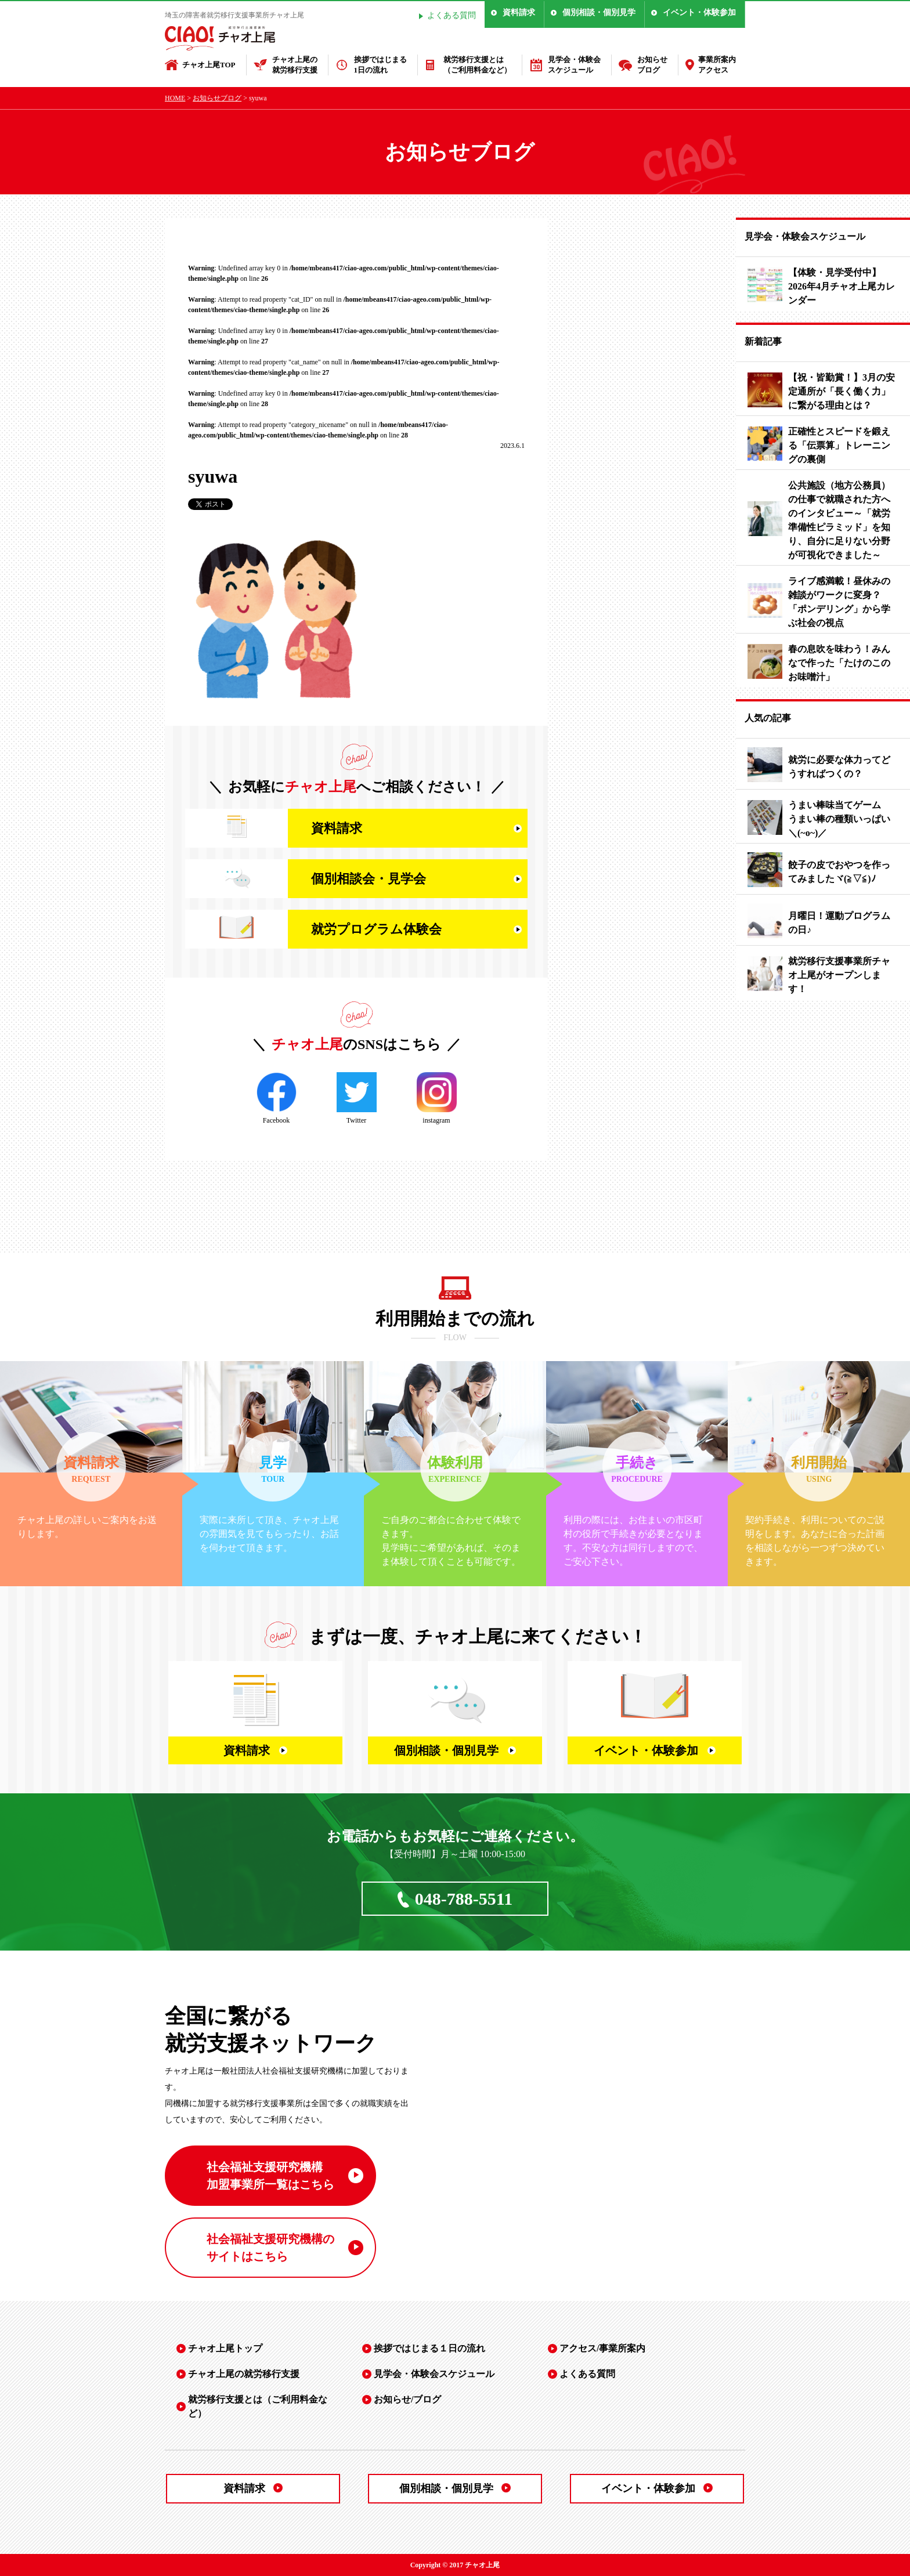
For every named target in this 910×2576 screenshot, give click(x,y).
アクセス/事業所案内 (602, 2348)
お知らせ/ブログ (407, 2399)
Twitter (357, 1098)
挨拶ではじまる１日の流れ (429, 2348)
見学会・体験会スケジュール (574, 64)
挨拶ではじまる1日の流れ (380, 64)
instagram (437, 1098)
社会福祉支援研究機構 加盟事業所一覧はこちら (270, 2176)
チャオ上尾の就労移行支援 (294, 64)
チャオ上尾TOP (209, 64)
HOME (175, 98)
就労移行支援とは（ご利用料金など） (477, 64)
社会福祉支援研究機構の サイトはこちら (270, 2248)
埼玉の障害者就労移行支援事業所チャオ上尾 (234, 15)
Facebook (277, 1098)
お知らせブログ (652, 64)
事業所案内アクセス (717, 64)
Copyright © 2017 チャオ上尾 (455, 2565)
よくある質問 (451, 15)
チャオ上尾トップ (225, 2348)
